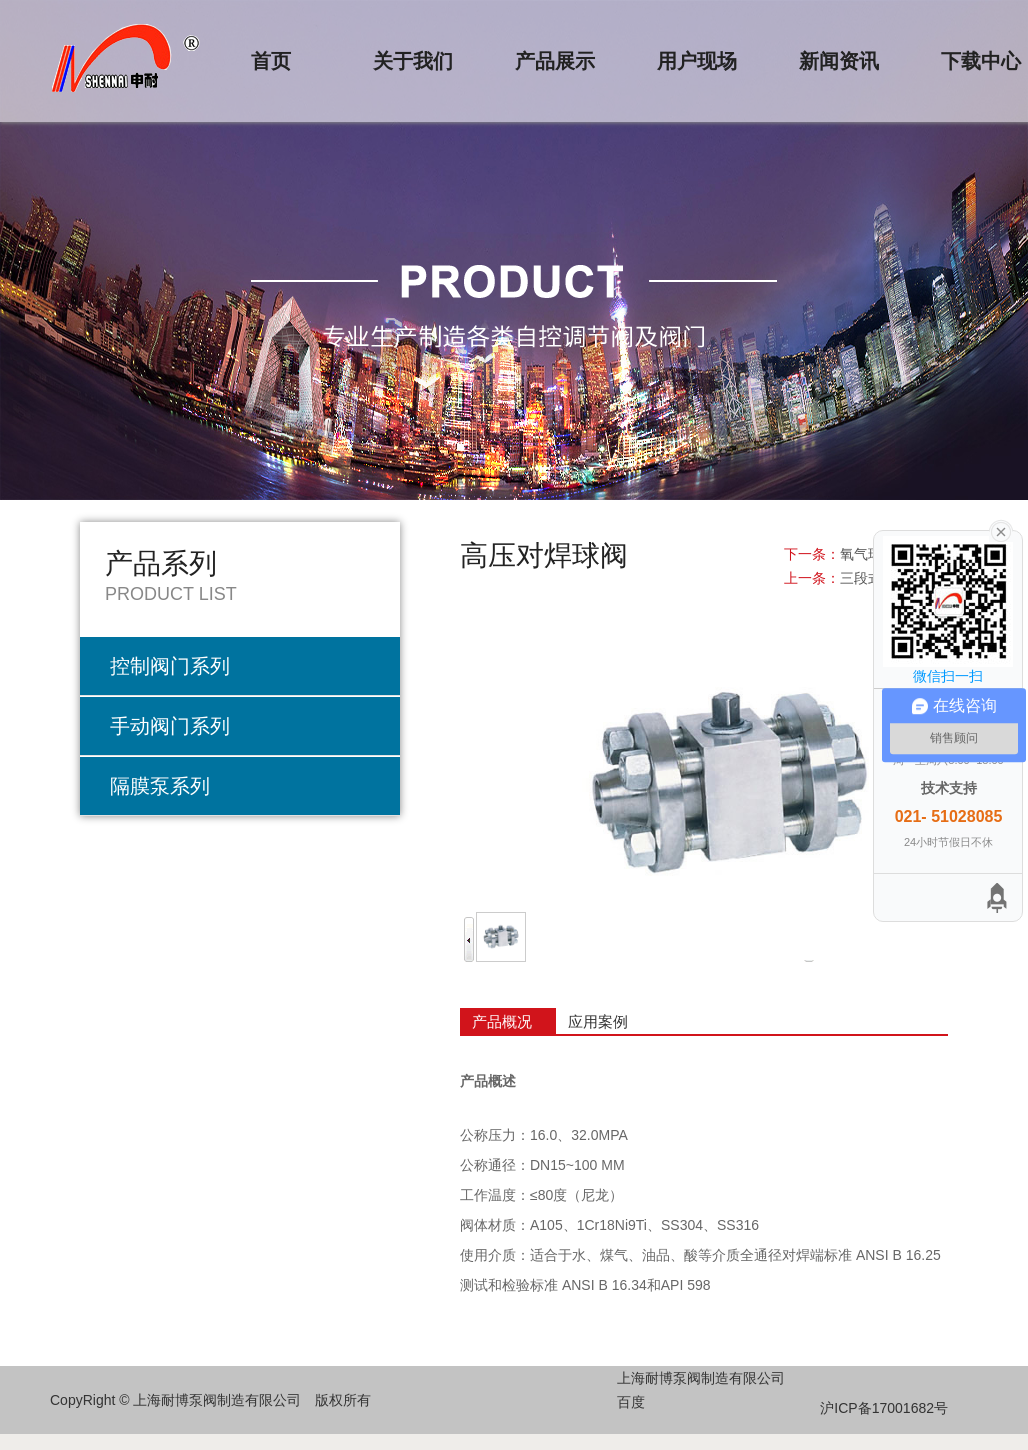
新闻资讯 (839, 61)
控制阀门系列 (170, 666)
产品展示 (555, 61)
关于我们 (413, 61)
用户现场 (697, 61)
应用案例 (598, 1021)
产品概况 (502, 1021)
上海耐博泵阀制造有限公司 (701, 1378)
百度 (631, 1402)
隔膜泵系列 (160, 786)
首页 (271, 61)
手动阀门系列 (170, 726)
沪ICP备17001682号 (884, 1408)
